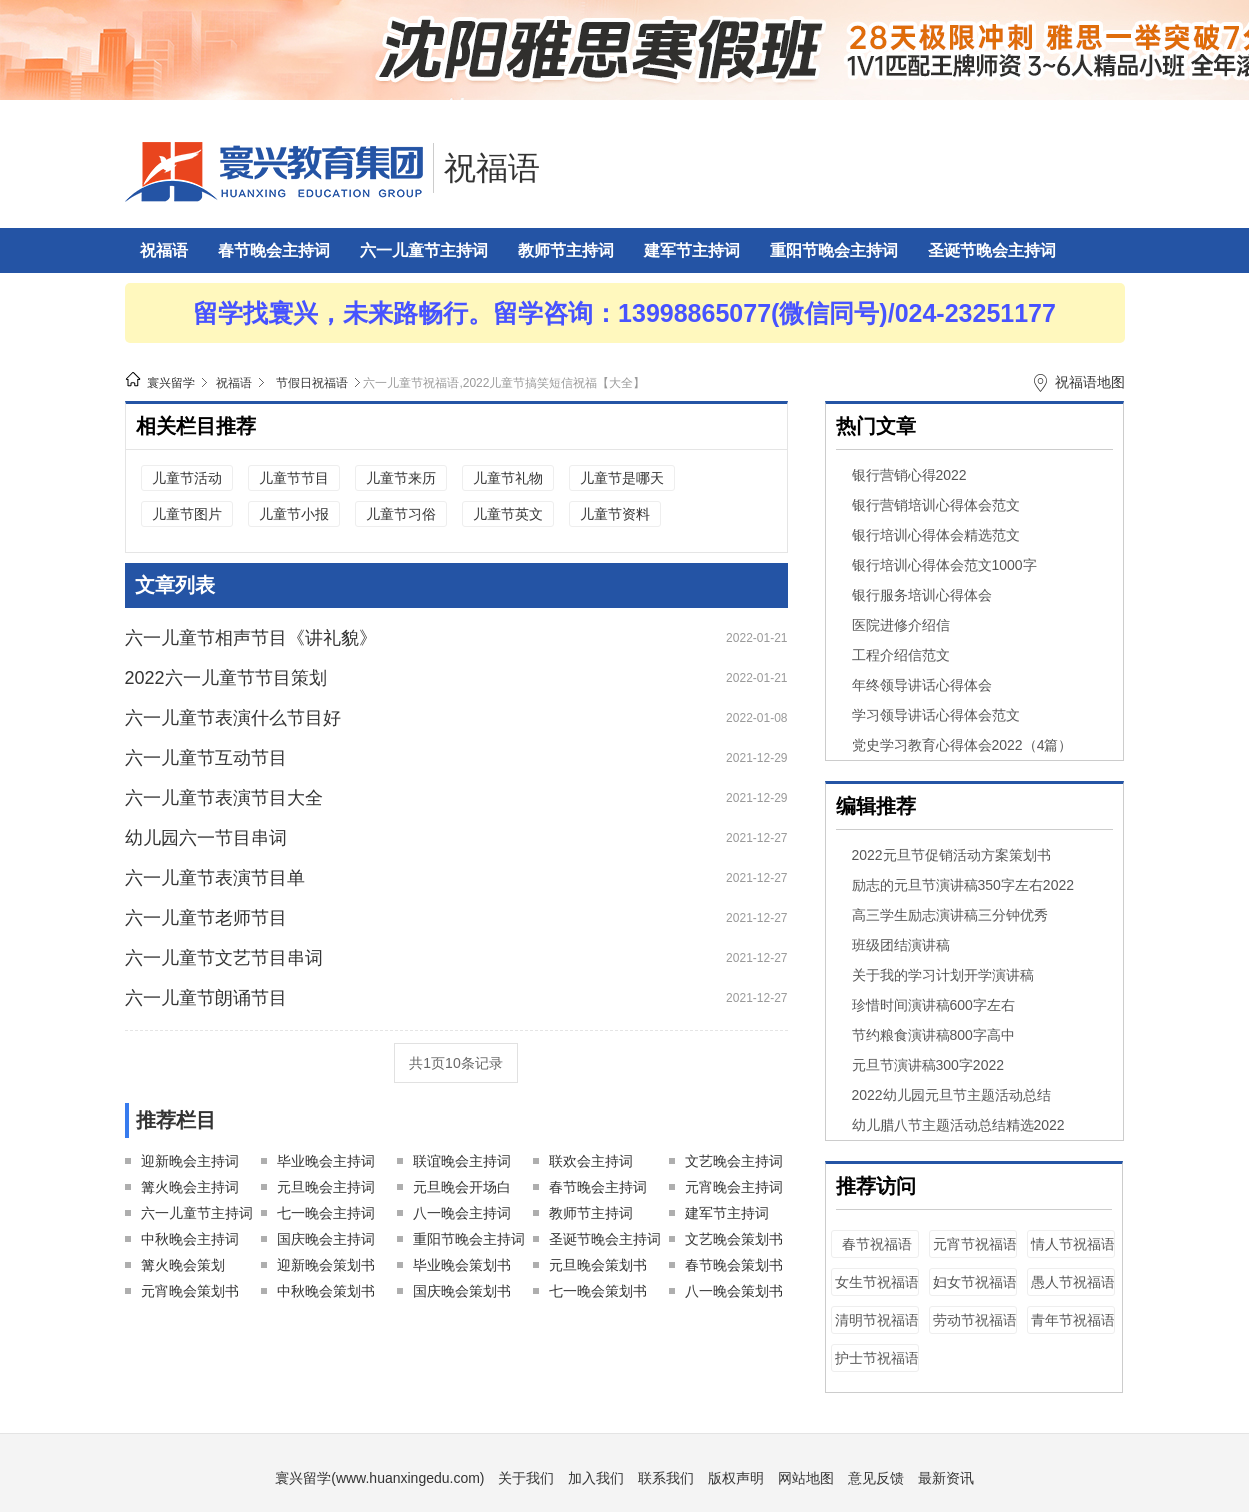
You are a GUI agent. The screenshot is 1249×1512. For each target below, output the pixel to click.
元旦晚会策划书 (598, 1265)
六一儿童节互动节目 (206, 758)
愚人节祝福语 (1073, 1282)
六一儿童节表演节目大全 (224, 798)
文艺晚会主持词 (734, 1161)
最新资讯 (946, 1478)
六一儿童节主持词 (424, 250)
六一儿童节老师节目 (206, 918)
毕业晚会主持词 (326, 1161)
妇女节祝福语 (975, 1282)
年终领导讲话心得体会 (922, 685)
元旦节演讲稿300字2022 (928, 1065)
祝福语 (492, 168)
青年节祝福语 (1073, 1320)
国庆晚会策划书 (462, 1291)
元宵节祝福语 (975, 1244)
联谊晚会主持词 (462, 1161)
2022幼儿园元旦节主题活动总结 (951, 1095)
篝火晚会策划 (183, 1265)
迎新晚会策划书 (326, 1265)
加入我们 (596, 1478)
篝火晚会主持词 (190, 1187)
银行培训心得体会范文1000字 (944, 565)
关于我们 (526, 1478)
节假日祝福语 (312, 383)
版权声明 (736, 1478)
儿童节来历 (401, 478)
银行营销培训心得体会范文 (936, 505)
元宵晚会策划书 (190, 1291)
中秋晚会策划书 (326, 1291)
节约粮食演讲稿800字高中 (933, 1035)
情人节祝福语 (1073, 1244)
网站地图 (806, 1478)
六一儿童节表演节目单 (215, 878)
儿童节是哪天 (622, 478)
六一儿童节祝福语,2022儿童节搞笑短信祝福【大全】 (504, 383)
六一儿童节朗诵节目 (206, 998)
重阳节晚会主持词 (834, 250)
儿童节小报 (294, 514)
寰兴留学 (171, 383)
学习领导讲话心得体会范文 (936, 715)
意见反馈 (876, 1478)
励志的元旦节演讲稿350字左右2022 (963, 885)
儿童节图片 (187, 514)
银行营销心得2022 (909, 475)
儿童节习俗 (401, 514)
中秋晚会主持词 (190, 1239)
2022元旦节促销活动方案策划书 (951, 855)
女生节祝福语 (877, 1282)
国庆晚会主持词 (326, 1239)
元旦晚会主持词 (326, 1187)
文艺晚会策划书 (734, 1239)
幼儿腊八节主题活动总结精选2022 (958, 1125)
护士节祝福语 (877, 1358)
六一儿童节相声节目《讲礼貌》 (251, 638)
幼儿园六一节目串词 (206, 838)
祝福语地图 (1090, 382)
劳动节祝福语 (975, 1320)
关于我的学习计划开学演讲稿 (943, 975)
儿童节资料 (615, 514)
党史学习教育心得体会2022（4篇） (962, 745)
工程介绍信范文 (901, 655)
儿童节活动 (187, 478)
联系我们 (666, 1478)
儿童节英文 (508, 514)
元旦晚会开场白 (462, 1187)
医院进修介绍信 (901, 625)
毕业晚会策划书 (462, 1265)
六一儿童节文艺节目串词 (224, 958)
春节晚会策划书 (734, 1265)
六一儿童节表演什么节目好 (233, 718)
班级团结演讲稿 (901, 945)
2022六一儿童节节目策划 (226, 678)
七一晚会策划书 (598, 1291)
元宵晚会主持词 (734, 1187)
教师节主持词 (566, 250)
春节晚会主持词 (274, 250)
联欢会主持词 (591, 1161)
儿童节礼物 (508, 478)
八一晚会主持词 (462, 1213)
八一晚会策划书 (734, 1291)
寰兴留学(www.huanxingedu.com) (379, 1478)
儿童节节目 (294, 478)
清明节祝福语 (877, 1320)
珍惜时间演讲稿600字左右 (933, 1005)
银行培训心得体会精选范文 (936, 535)
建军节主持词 (692, 250)
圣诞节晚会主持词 (992, 250)
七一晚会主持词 (326, 1213)
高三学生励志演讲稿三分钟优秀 (950, 915)
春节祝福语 (877, 1244)
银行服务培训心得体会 (922, 595)
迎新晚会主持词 (190, 1161)
